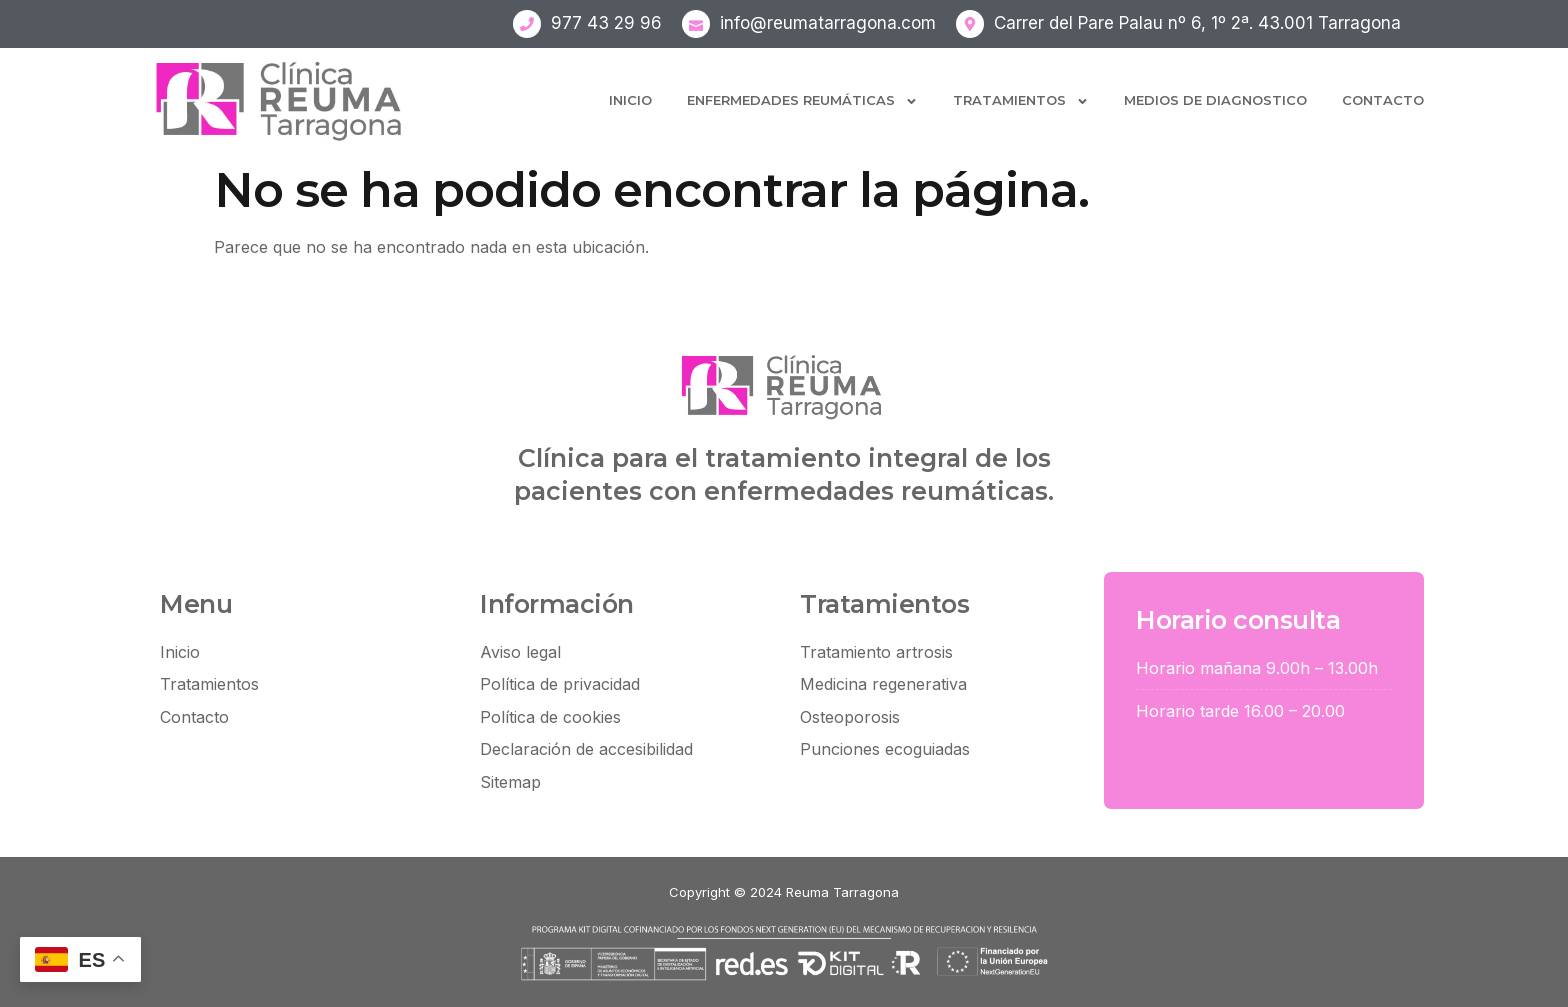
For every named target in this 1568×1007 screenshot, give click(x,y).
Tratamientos (1021, 101)
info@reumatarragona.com (828, 23)
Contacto (1383, 100)
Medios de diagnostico (1215, 100)
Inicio (630, 100)
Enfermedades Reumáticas (802, 101)
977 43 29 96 (606, 23)
